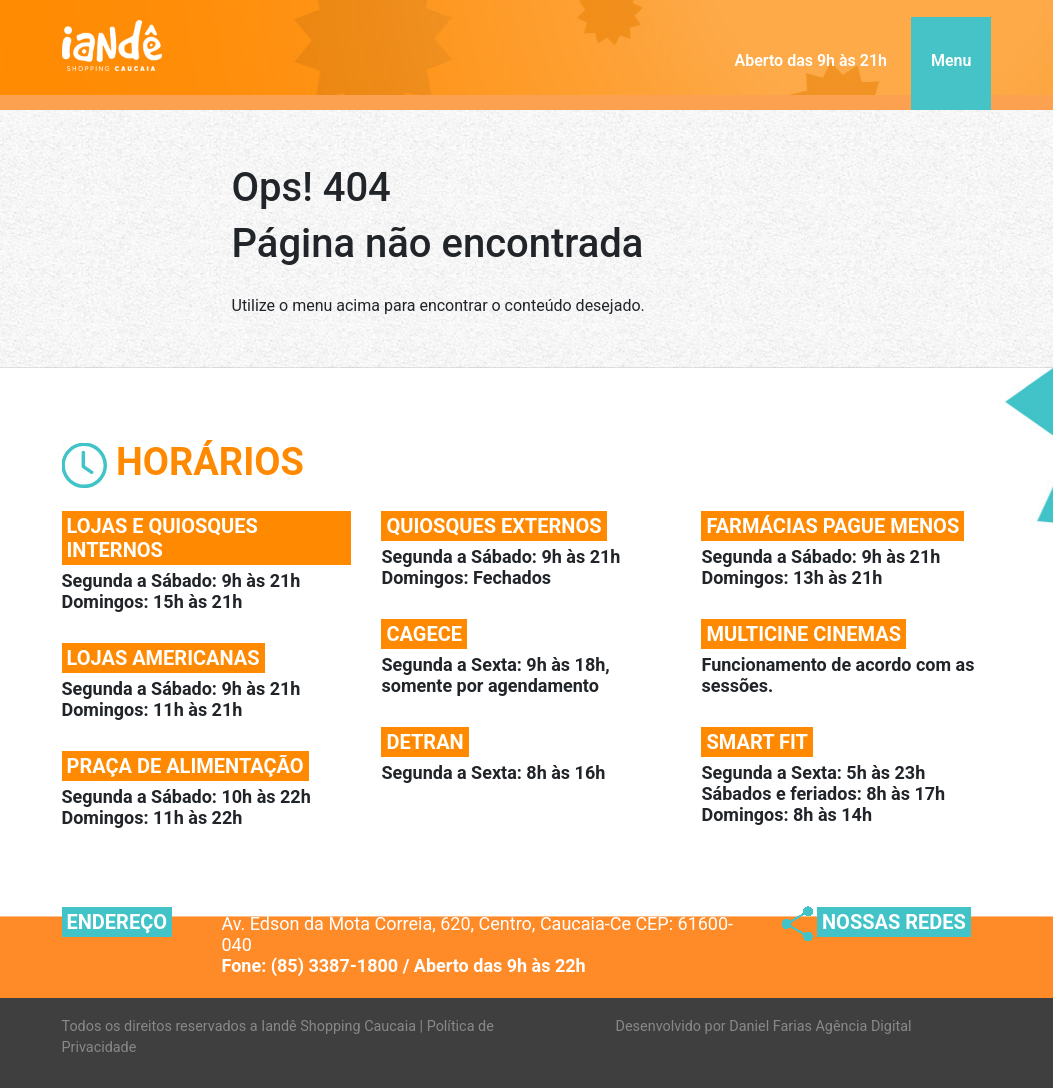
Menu (951, 60)
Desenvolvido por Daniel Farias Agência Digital (764, 1026)
